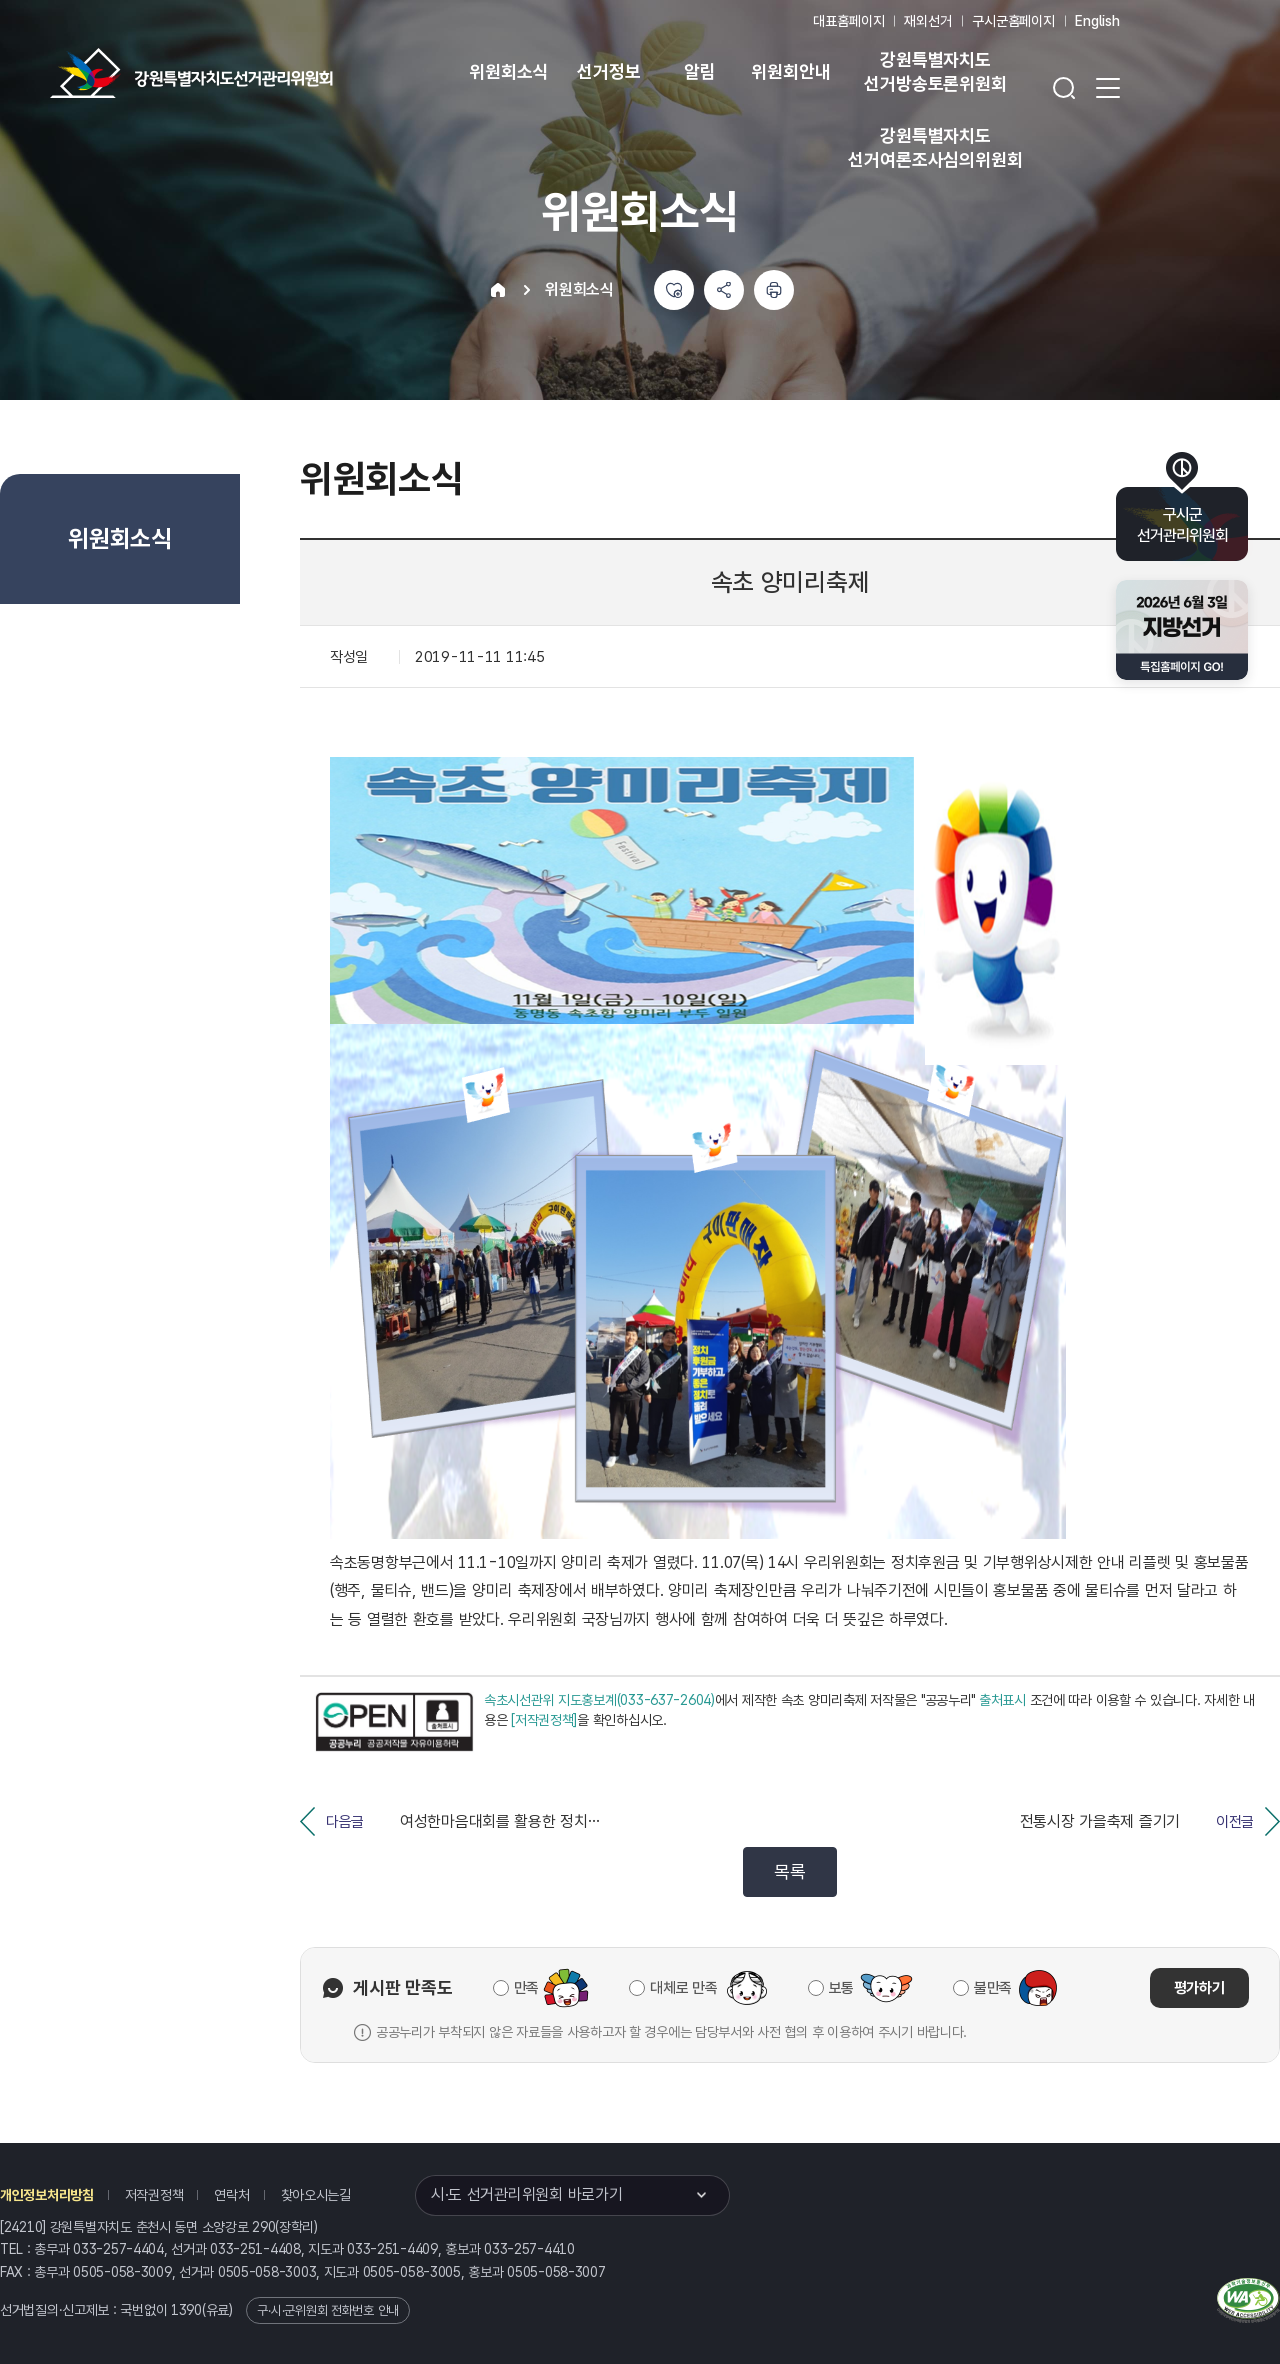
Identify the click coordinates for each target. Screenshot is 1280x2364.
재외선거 (927, 21)
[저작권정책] (544, 1720)
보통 (841, 1988)
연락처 (231, 2195)
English (1097, 21)
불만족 (993, 1988)
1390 (186, 2310)
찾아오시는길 (316, 2195)
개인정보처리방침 (47, 2195)
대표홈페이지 (848, 21)
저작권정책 (154, 2195)
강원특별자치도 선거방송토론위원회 (935, 71)
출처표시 (1002, 1700)
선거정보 (608, 71)
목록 (789, 1871)
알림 (700, 71)
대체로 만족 (683, 1988)
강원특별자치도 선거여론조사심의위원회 (935, 147)
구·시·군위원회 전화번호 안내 (328, 2310)
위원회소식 (508, 71)
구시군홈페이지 (1013, 21)
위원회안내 (790, 71)
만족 (526, 1988)
